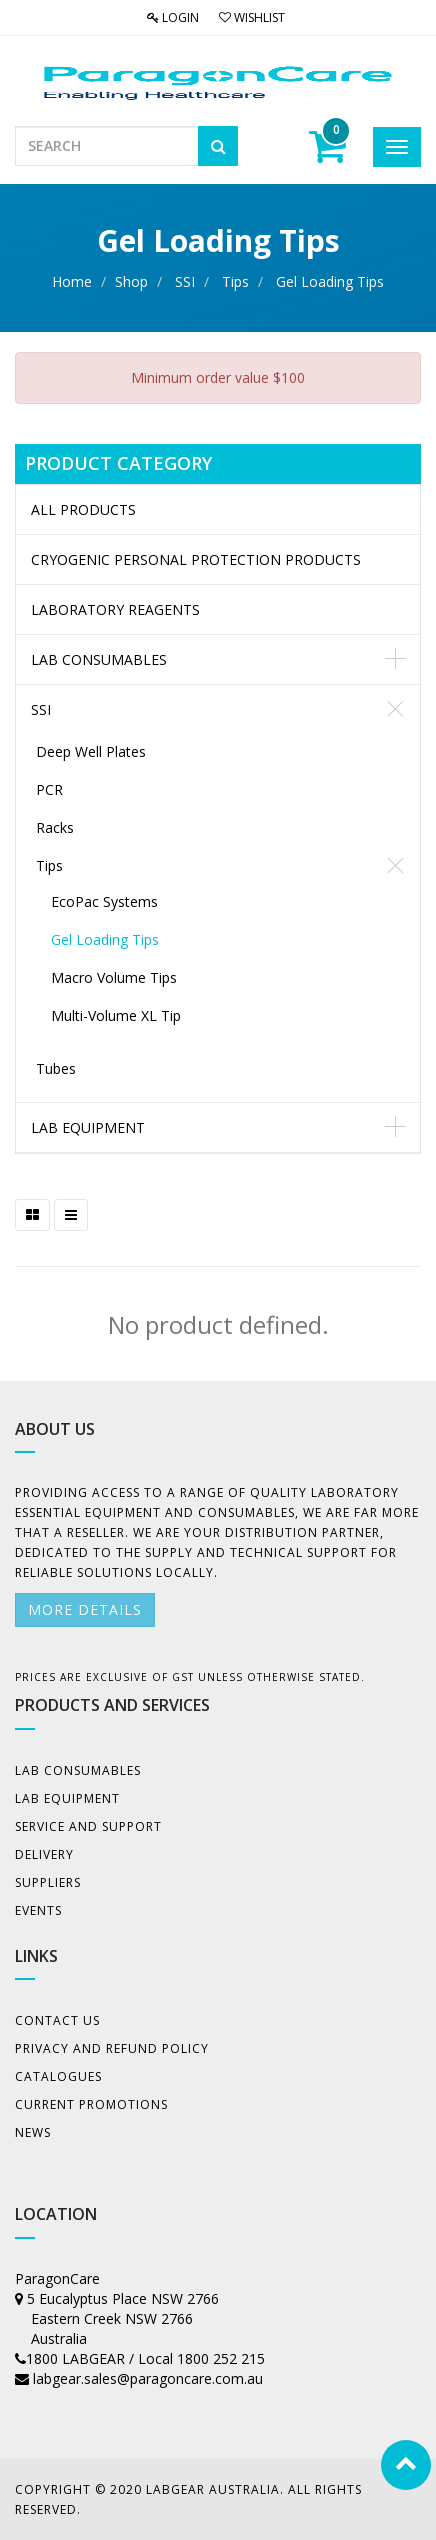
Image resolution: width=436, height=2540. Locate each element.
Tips (235, 281)
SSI (185, 281)
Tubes (56, 1068)
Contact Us (57, 2020)
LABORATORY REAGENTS (115, 609)
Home (72, 281)
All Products (83, 509)
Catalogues (58, 2076)
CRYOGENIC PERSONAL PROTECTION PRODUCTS (196, 559)
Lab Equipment (88, 1127)
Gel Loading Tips (330, 281)
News (33, 2132)
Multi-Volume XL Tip (116, 1015)
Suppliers (48, 1882)
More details (85, 1609)
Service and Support (88, 1826)
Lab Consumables (99, 659)
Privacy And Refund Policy (112, 2048)
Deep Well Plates (91, 751)
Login (173, 17)
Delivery (44, 1854)
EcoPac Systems (104, 901)
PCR (49, 789)
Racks (55, 827)
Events (38, 1910)
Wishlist (252, 17)
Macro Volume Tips (114, 977)
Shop (131, 281)
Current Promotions (91, 2104)
